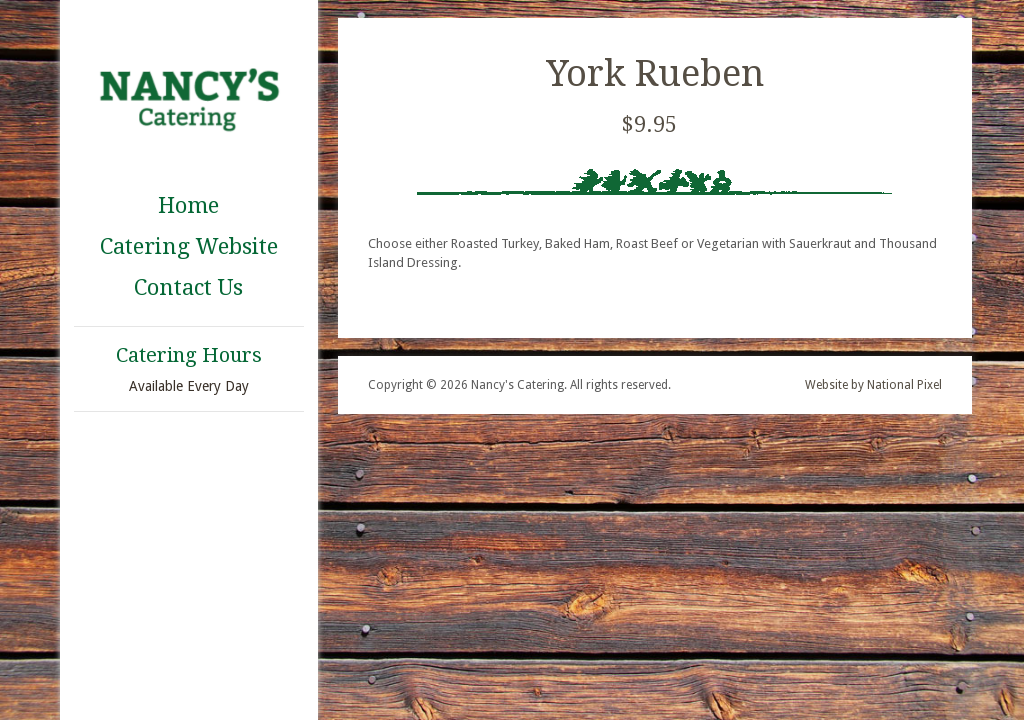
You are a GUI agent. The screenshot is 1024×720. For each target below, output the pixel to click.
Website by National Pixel (873, 385)
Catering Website (189, 246)
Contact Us (188, 287)
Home (188, 205)
